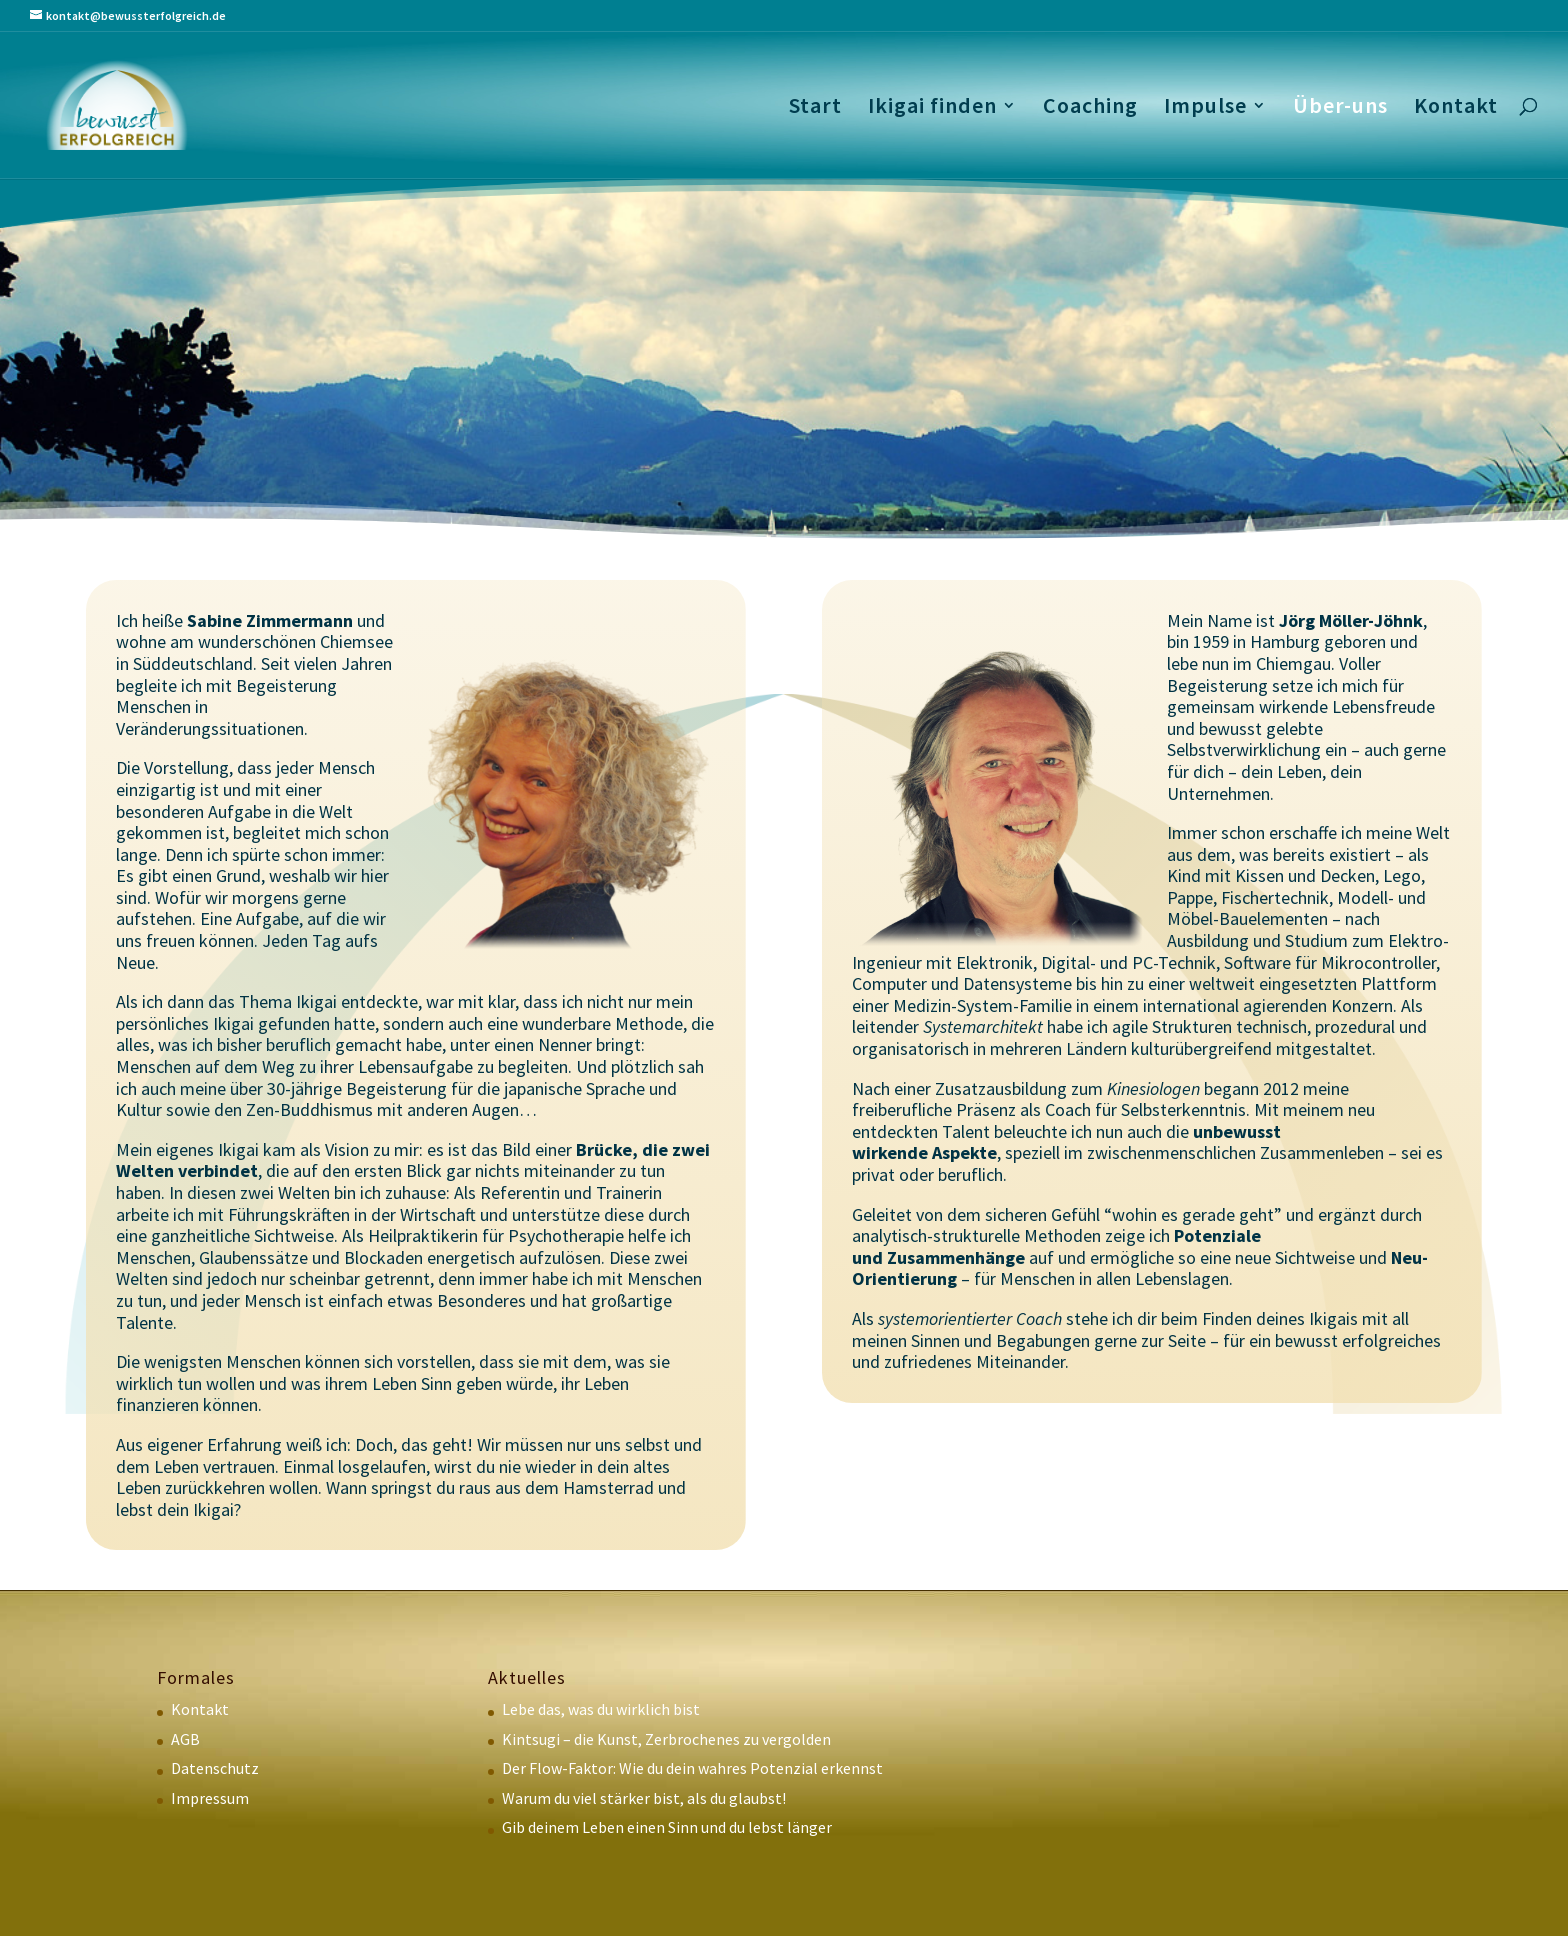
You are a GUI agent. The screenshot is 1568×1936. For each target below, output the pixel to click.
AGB (185, 1739)
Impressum (210, 1798)
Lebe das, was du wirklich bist (601, 1709)
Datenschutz (215, 1768)
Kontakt (1456, 108)
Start (815, 108)
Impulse (1205, 108)
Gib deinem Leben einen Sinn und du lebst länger (667, 1827)
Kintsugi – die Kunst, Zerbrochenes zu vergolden (666, 1739)
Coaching (1090, 108)
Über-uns (1340, 108)
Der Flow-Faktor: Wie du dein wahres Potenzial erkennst (692, 1768)
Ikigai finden (932, 108)
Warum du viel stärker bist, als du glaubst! (644, 1798)
